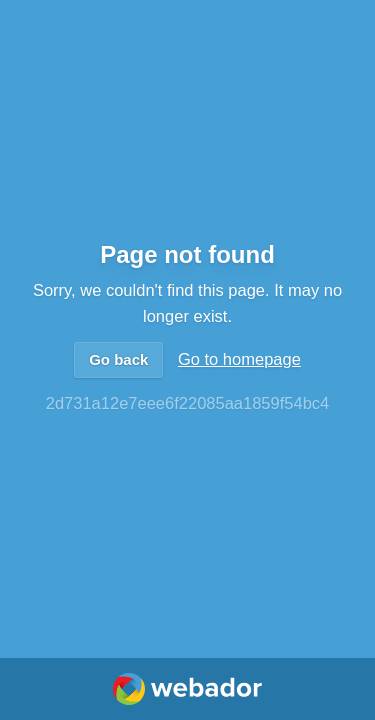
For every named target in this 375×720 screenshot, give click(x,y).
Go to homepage (239, 359)
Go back (118, 359)
